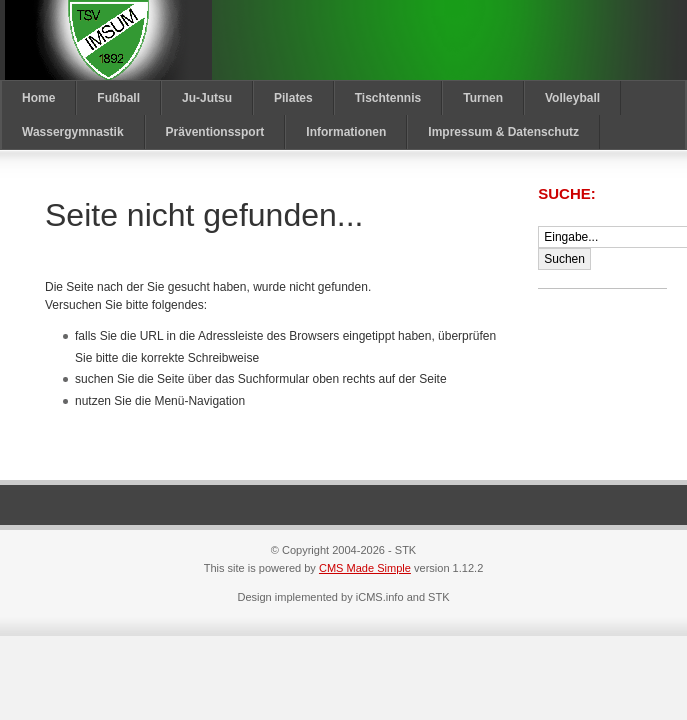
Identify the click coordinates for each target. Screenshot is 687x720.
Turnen (483, 98)
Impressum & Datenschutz (503, 132)
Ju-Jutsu (207, 98)
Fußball (118, 98)
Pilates (293, 98)
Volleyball (572, 98)
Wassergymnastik (73, 132)
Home (38, 98)
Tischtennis (388, 98)
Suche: (569, 193)
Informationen (346, 132)
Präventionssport (215, 132)
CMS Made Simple (365, 568)
